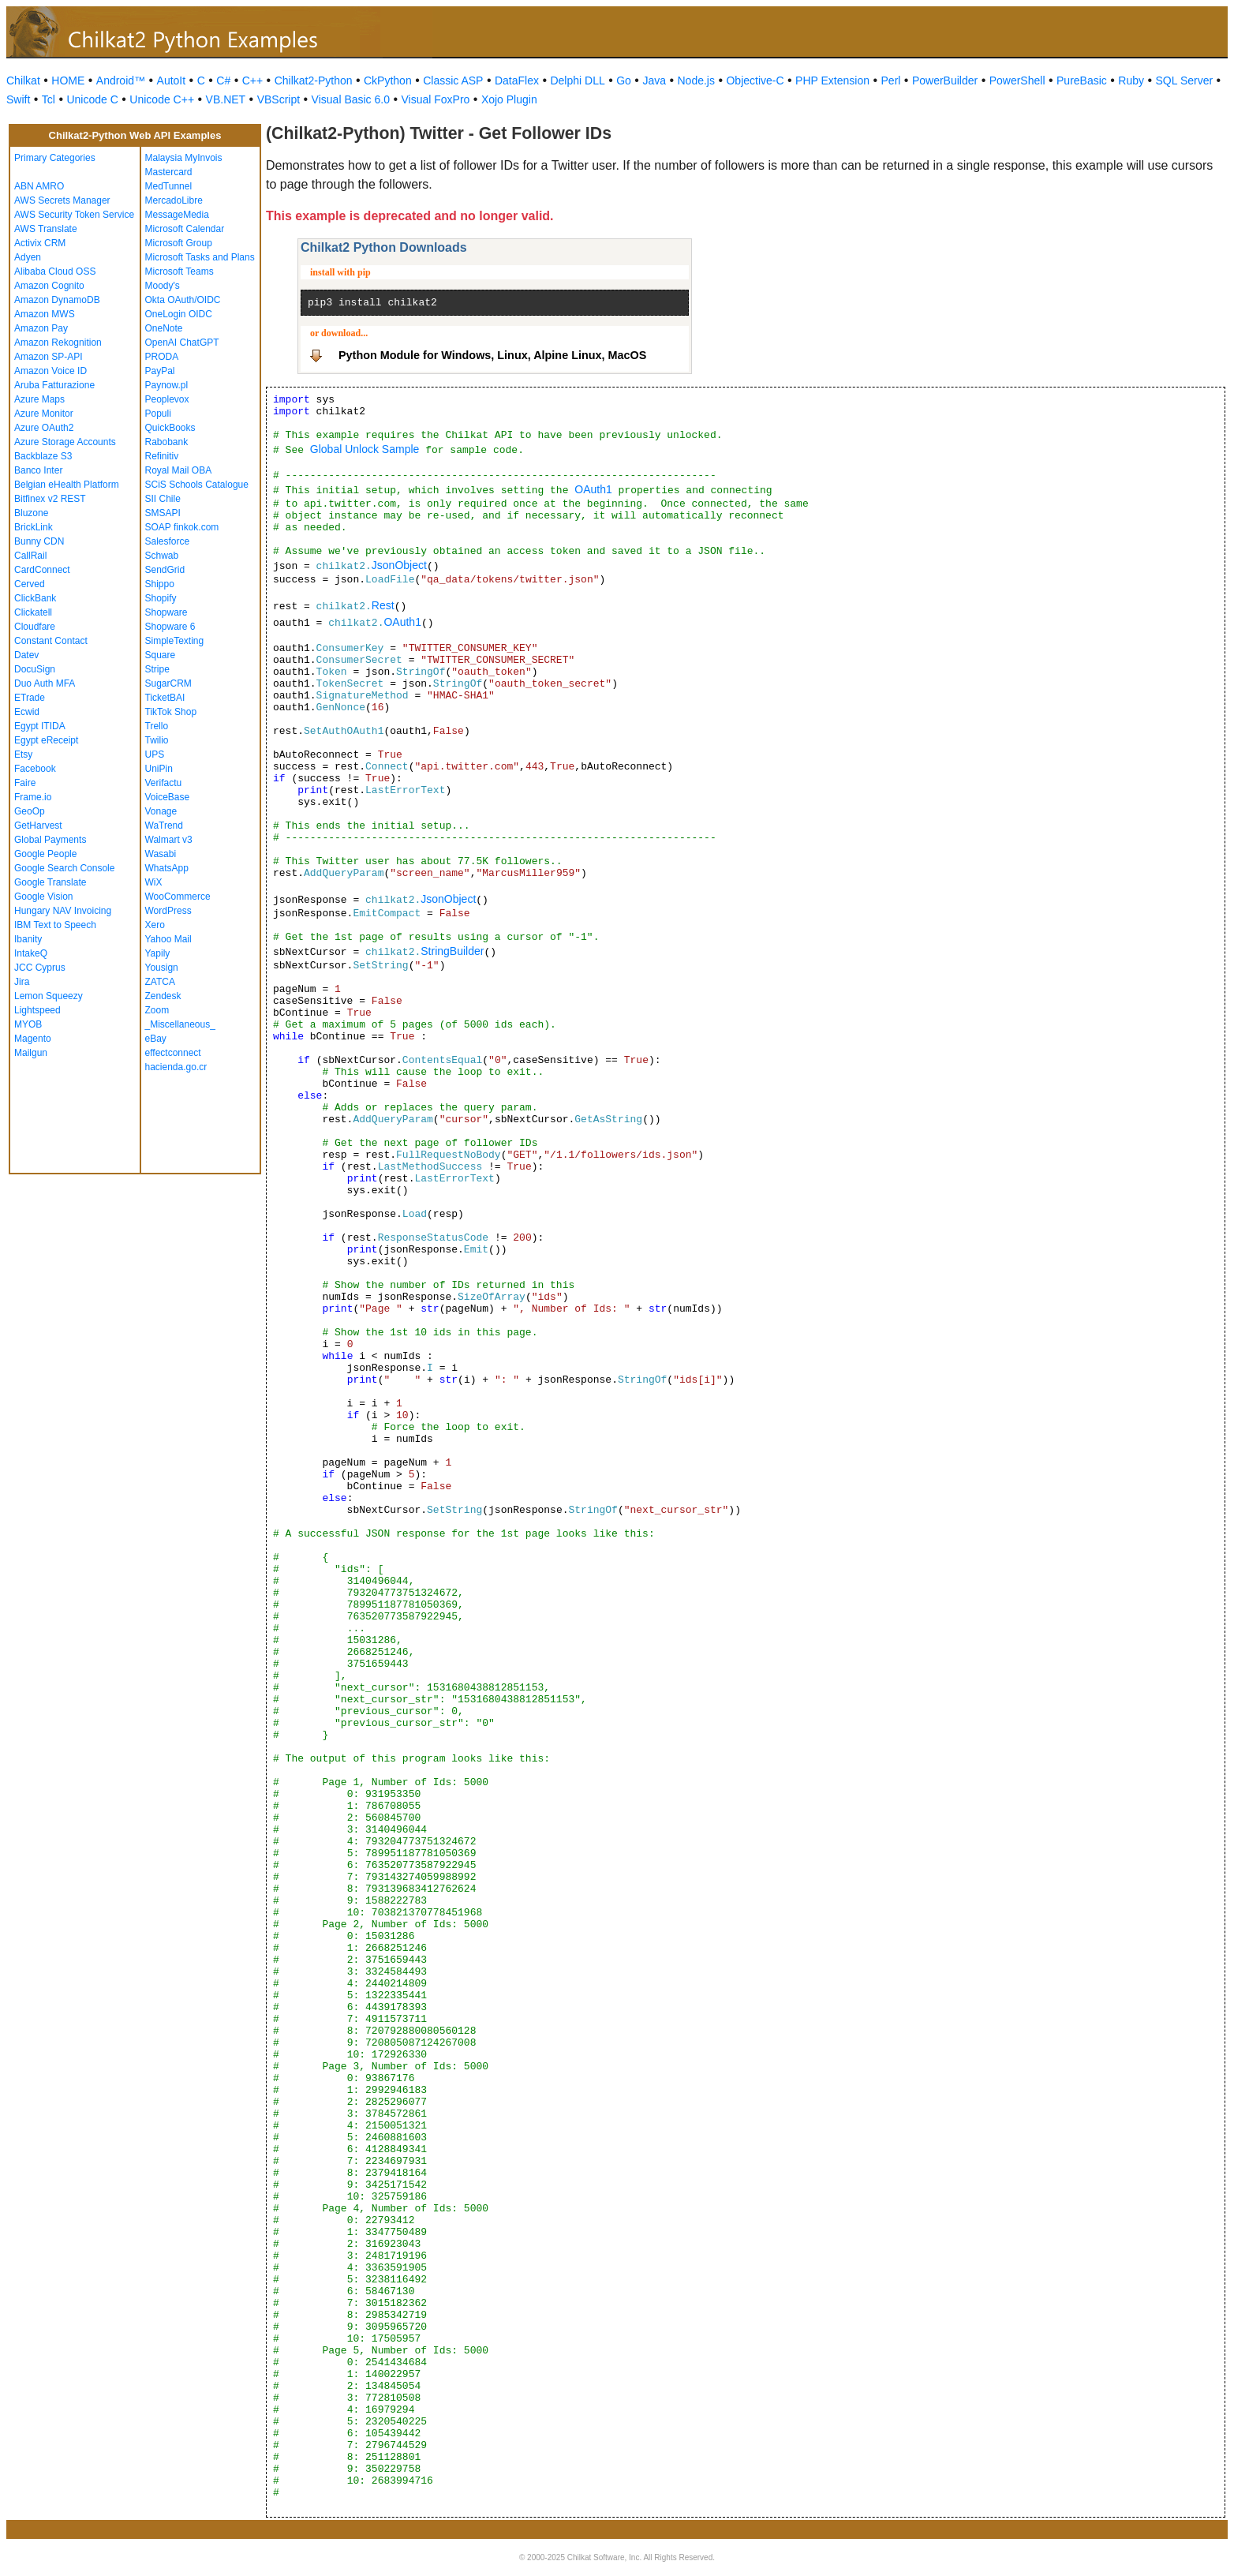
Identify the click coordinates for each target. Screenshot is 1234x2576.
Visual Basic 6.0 (351, 99)
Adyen (27, 257)
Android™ (120, 80)
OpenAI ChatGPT (182, 342)
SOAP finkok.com (182, 527)
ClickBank (35, 598)
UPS (155, 754)
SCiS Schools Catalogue (197, 484)
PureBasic (1081, 80)
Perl (891, 80)
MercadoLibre (174, 200)
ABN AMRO (39, 186)
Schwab (162, 555)
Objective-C (754, 80)
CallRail (30, 555)
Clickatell (33, 612)
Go (623, 80)
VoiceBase (167, 797)
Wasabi (161, 853)
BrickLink (33, 527)
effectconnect (173, 1052)
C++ (252, 80)
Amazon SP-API (48, 356)
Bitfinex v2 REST (50, 498)
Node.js (696, 80)
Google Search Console (64, 868)
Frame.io (32, 797)
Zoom (157, 1010)
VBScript (278, 99)
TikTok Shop (171, 711)
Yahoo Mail (168, 939)
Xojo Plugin (509, 99)
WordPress (168, 910)
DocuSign (34, 669)
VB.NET (226, 99)
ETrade (29, 697)
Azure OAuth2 (43, 427)
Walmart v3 (169, 839)
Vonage (161, 811)
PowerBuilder (945, 80)
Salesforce (167, 541)
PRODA (162, 356)
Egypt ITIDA (39, 726)
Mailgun (30, 1052)
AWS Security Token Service (74, 214)
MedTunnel (169, 186)
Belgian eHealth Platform (66, 484)
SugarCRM (168, 683)
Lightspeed (37, 1010)
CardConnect (42, 569)
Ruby (1131, 80)
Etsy (23, 754)
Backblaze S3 (43, 456)
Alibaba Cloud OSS (54, 271)
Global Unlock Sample (365, 449)
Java (654, 80)
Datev (26, 655)
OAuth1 (592, 489)
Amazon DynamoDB (57, 299)
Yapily (157, 953)
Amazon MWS (44, 314)
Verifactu (163, 782)
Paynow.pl (167, 385)
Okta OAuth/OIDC (183, 299)
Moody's (162, 285)
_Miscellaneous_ (180, 1024)
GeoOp (29, 811)
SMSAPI (163, 513)
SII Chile (163, 498)
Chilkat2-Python (314, 80)
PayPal (160, 370)
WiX (154, 882)
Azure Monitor (43, 413)
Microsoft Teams (179, 271)
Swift (18, 99)
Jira (21, 981)
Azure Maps (39, 399)
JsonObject (399, 565)
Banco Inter (38, 470)
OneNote (164, 328)
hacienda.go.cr (176, 1067)
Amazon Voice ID (50, 370)
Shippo (159, 584)
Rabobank (167, 441)
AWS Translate (45, 228)
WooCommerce (178, 896)
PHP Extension (832, 80)
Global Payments (50, 839)
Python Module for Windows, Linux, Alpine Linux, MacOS (492, 355)
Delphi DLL (577, 80)
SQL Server (1184, 80)
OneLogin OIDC (178, 314)
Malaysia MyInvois (183, 157)
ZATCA (160, 981)
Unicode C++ (161, 99)
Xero (155, 924)
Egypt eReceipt (46, 740)
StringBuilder (452, 951)
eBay (155, 1038)
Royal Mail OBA (178, 470)
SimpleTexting (174, 640)
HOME (67, 80)
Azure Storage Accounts (65, 441)
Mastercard (169, 172)
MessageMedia (177, 214)
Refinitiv (162, 456)
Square (160, 655)
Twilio (157, 740)
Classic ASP (453, 80)
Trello (157, 726)
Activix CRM (39, 243)
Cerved (29, 584)
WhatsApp (167, 868)
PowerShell (1017, 80)
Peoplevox (167, 399)
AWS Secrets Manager (62, 200)
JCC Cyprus (39, 967)
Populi (158, 413)
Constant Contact (51, 640)
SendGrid (165, 569)
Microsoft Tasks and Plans (200, 257)
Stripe (157, 669)
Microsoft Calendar (185, 228)
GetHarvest (38, 825)
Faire (25, 782)
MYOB (28, 1024)
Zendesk (163, 996)
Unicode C (92, 99)
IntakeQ (30, 953)
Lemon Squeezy (48, 996)
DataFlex (517, 80)
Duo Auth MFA (44, 683)
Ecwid (26, 711)
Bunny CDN (39, 541)
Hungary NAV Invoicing (62, 910)
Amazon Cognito (49, 285)
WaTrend (164, 825)
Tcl (48, 99)
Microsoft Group (178, 243)
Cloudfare (34, 626)
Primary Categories (54, 157)
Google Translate (50, 882)
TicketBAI (165, 697)
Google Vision (43, 896)
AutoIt (171, 80)
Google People (45, 853)
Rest (383, 605)
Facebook (35, 768)
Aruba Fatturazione (54, 385)
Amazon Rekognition (58, 342)
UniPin (159, 768)
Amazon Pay (41, 328)
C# (223, 80)
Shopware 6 (170, 626)
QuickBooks (170, 427)
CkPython (388, 80)
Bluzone (31, 513)
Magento (32, 1038)
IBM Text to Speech (55, 924)
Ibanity (28, 939)
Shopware (166, 612)
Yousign (161, 967)
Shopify (161, 598)
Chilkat (23, 80)
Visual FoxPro (435, 99)
